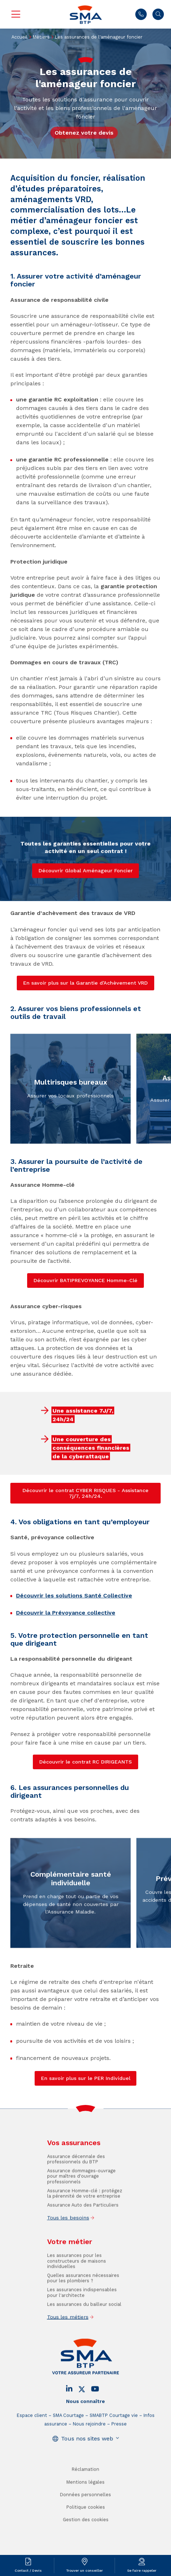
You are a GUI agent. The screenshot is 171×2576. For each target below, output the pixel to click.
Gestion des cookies (86, 2535)
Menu (15, 14)
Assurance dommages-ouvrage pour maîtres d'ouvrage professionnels (81, 2192)
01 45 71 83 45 (141, 14)
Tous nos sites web (87, 2454)
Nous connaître (85, 2417)
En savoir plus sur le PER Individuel (85, 2078)
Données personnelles (85, 2510)
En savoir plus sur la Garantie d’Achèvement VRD (85, 983)
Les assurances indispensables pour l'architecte (82, 2307)
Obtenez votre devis (84, 132)
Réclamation (85, 2484)
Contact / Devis (28, 2570)
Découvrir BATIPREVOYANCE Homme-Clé (85, 1280)
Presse (119, 2439)
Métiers (41, 37)
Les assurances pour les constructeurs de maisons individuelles (76, 2276)
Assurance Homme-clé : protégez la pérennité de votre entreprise (84, 2209)
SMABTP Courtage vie (114, 2431)
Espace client (32, 2431)
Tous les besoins (68, 2233)
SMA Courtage (68, 2431)
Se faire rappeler (141, 2570)
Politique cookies (85, 2522)
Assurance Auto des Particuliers (83, 2220)
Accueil (19, 37)
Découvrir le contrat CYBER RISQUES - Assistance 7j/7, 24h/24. (85, 1493)
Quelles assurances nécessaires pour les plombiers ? (83, 2293)
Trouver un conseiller (84, 2570)
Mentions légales (85, 2497)
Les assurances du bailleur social (84, 2319)
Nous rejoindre (89, 2439)
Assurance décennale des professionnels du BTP (76, 2174)
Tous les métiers (68, 2332)
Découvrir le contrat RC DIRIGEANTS (85, 1762)
